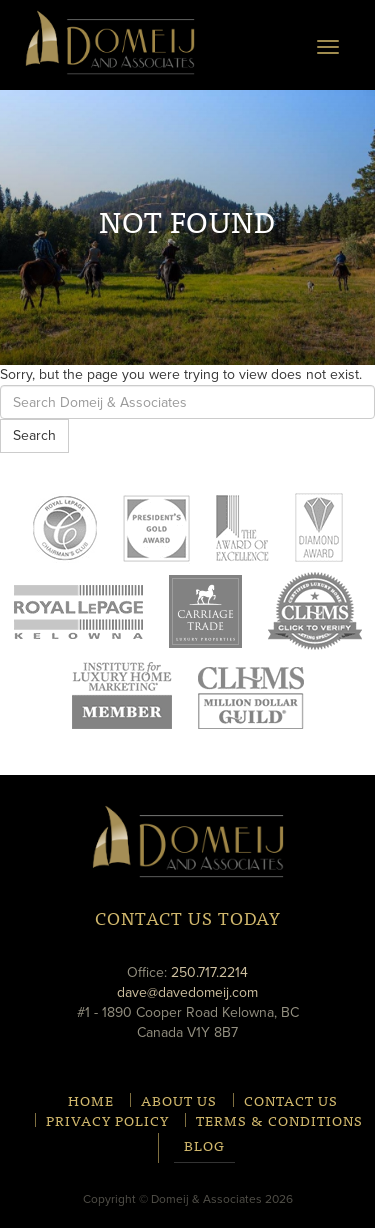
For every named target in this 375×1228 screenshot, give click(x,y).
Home (91, 1100)
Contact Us (291, 1100)
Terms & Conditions (279, 1120)
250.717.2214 (209, 972)
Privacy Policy (107, 1120)
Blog (204, 1147)
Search (34, 435)
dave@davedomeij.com (187, 992)
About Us (179, 1100)
